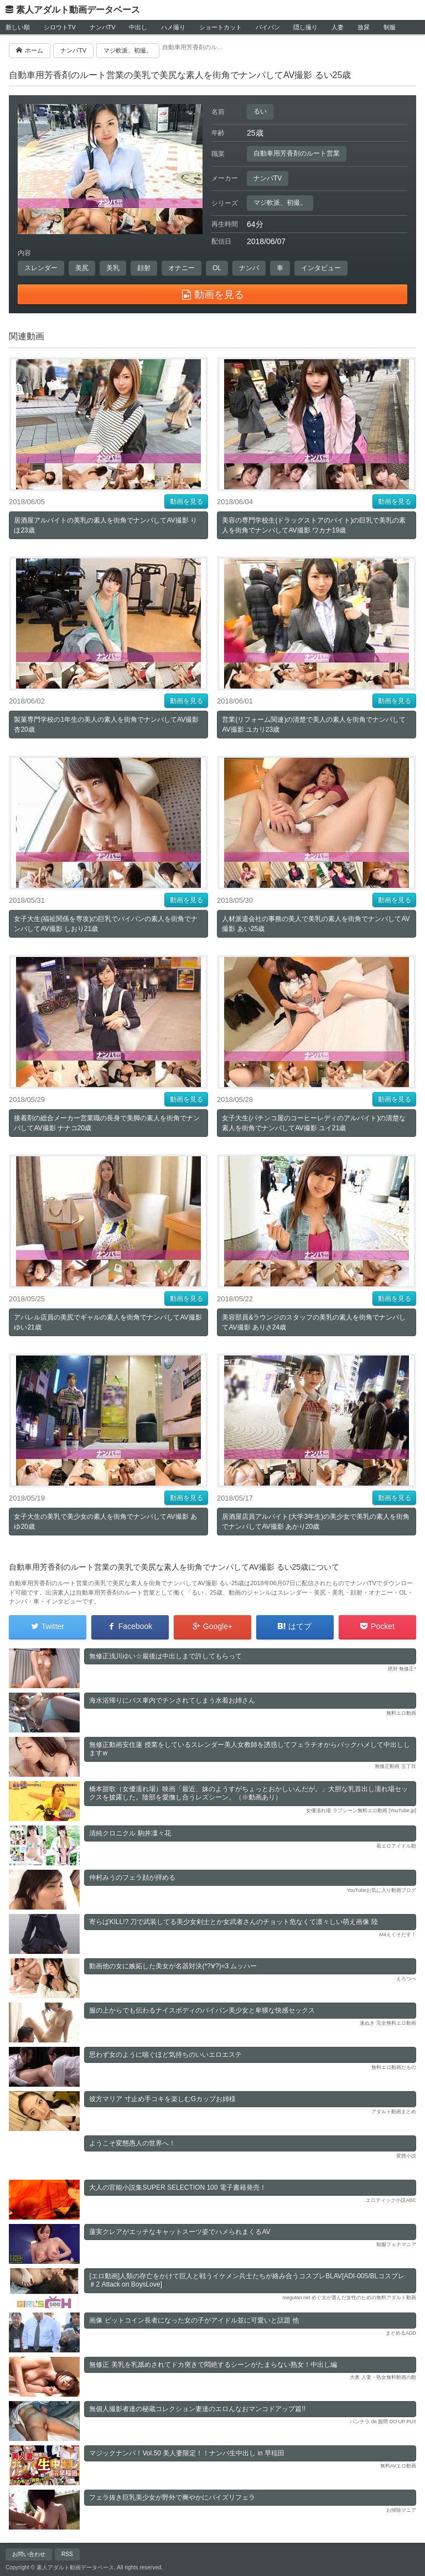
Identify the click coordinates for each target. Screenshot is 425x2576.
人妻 (337, 27)
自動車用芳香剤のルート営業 (296, 153)
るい (260, 111)
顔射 (144, 268)
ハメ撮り (173, 27)
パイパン (268, 27)
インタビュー (321, 268)
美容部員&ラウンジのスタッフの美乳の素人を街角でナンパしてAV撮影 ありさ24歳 (314, 1322)
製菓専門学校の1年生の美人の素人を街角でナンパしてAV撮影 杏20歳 (106, 724)
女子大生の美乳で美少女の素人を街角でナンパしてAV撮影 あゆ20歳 (105, 1521)
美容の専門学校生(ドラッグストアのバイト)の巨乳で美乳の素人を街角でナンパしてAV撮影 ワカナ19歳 (314, 525)
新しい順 (18, 27)
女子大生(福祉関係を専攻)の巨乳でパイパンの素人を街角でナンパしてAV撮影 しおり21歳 (106, 924)
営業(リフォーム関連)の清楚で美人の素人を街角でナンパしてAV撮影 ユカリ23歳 (314, 724)
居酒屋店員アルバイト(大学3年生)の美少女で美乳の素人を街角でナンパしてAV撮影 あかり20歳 (316, 1521)
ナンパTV (103, 27)
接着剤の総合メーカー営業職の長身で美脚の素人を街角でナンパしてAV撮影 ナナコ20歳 (107, 1123)
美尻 (82, 268)
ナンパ (249, 268)
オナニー (181, 268)
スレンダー (41, 268)
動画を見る (186, 501)
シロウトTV (60, 27)
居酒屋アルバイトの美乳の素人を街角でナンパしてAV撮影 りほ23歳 (105, 525)
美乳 (113, 268)
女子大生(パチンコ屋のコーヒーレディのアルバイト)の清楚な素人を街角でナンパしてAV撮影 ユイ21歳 (314, 1123)
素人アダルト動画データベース (78, 9)
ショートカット (220, 27)
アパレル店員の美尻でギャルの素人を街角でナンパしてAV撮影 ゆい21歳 (107, 1322)
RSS (67, 2554)
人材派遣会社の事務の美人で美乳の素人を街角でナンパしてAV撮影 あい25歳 (316, 924)
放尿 (363, 27)
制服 (389, 27)
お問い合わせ (28, 2554)
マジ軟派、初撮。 (280, 202)
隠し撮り (305, 27)
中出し (138, 27)
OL (216, 268)
